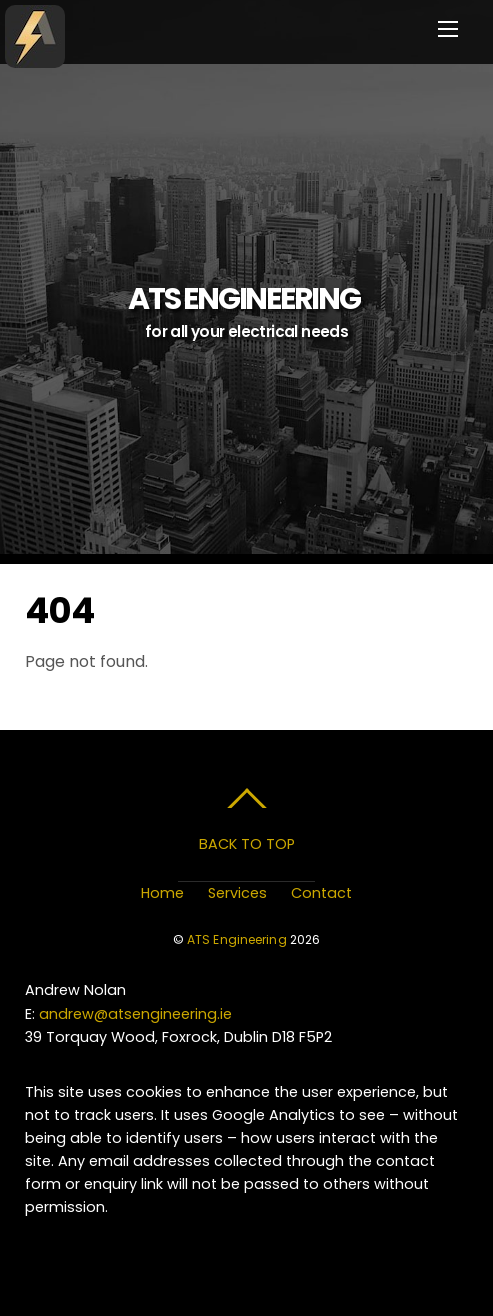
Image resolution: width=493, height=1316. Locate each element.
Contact (321, 893)
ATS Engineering (237, 939)
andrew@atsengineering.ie (135, 1014)
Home (162, 893)
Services (237, 893)
